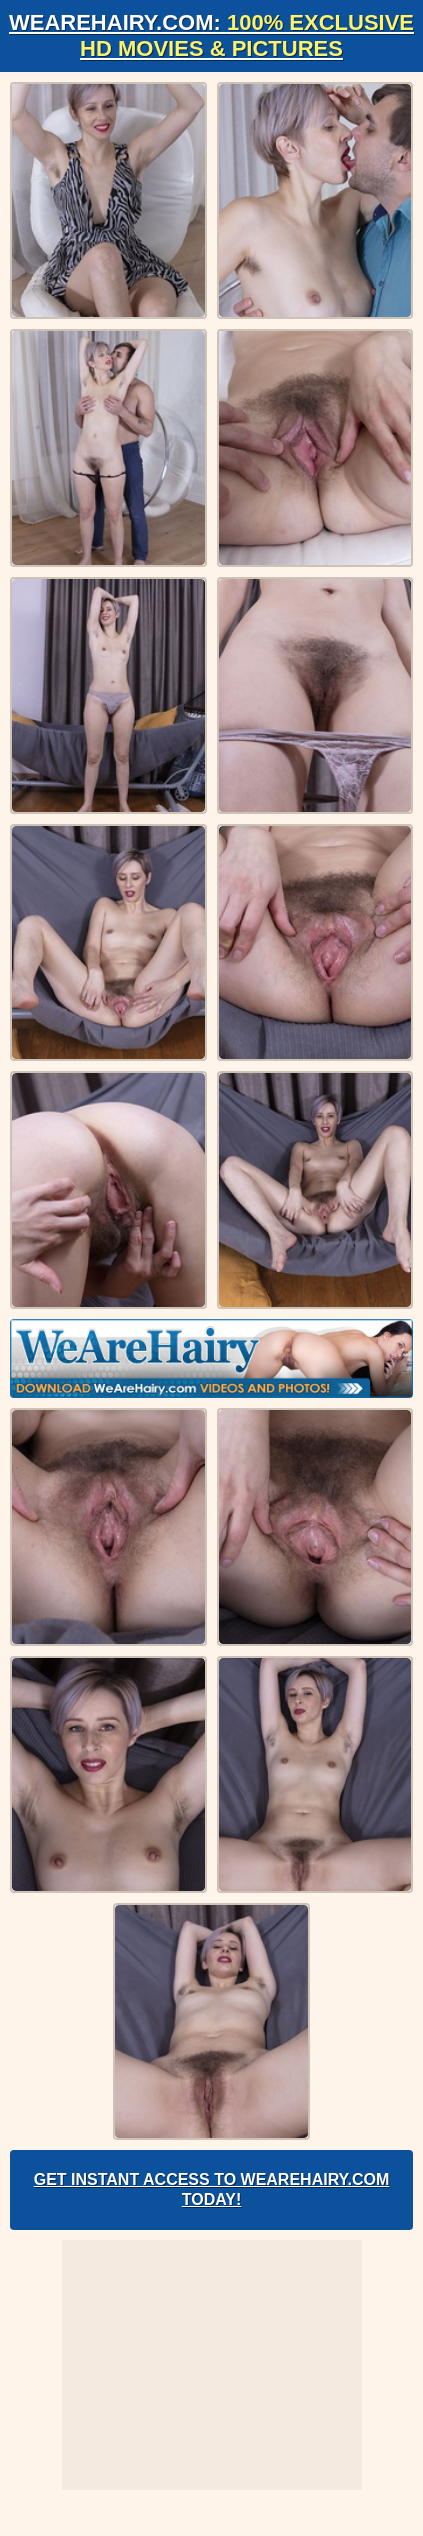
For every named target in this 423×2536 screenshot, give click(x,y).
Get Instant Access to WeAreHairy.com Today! (212, 2189)
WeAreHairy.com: (211, 35)
